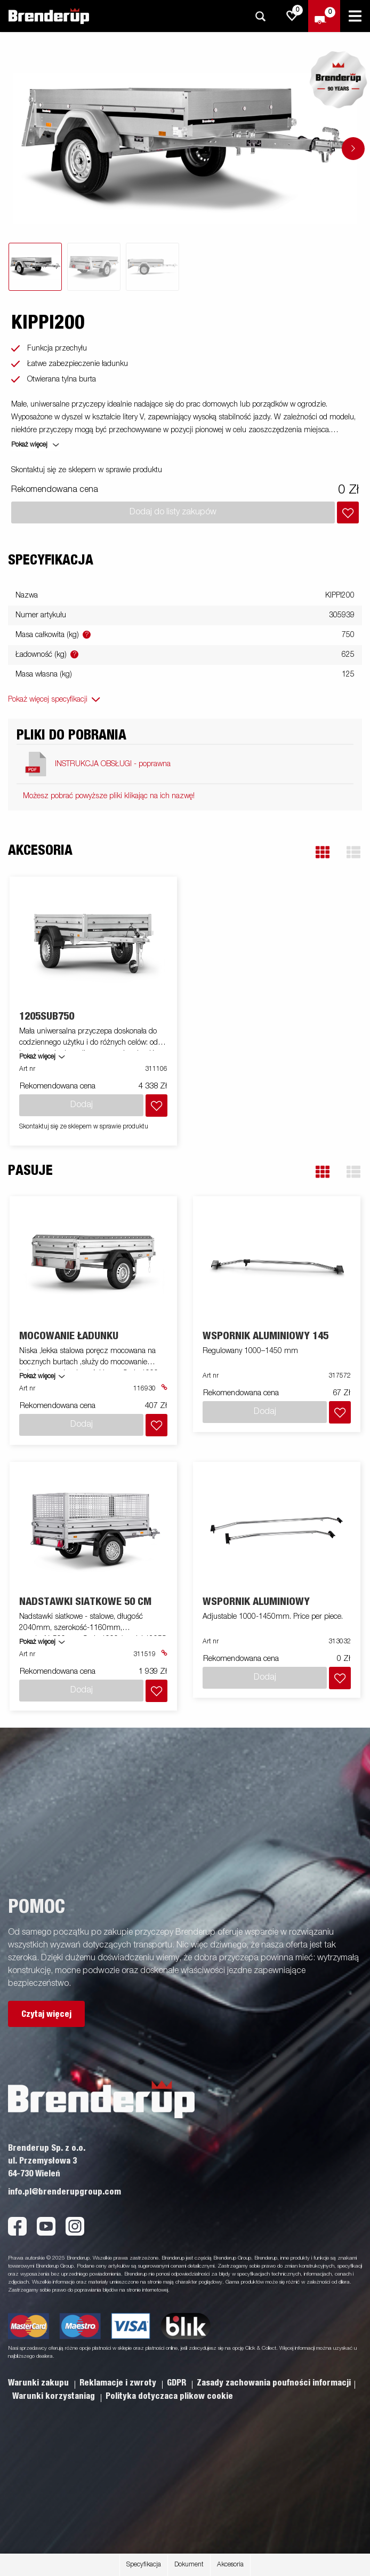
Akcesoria (230, 2565)
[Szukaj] (260, 16)
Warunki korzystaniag (54, 2396)
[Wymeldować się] (324, 16)
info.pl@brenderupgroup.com (64, 2192)
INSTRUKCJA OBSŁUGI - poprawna (113, 764)
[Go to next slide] (353, 148)
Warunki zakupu (39, 2383)
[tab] (35, 267)
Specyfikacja (143, 2565)
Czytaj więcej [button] (46, 2014)
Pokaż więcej (37, 1057)
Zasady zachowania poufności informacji (274, 2383)
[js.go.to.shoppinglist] (292, 16)
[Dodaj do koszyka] (348, 512)
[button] (322, 852)
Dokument (189, 2565)
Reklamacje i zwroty (118, 2383)
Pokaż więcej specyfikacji (47, 699)
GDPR (177, 2383)
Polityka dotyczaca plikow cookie (169, 2396)
